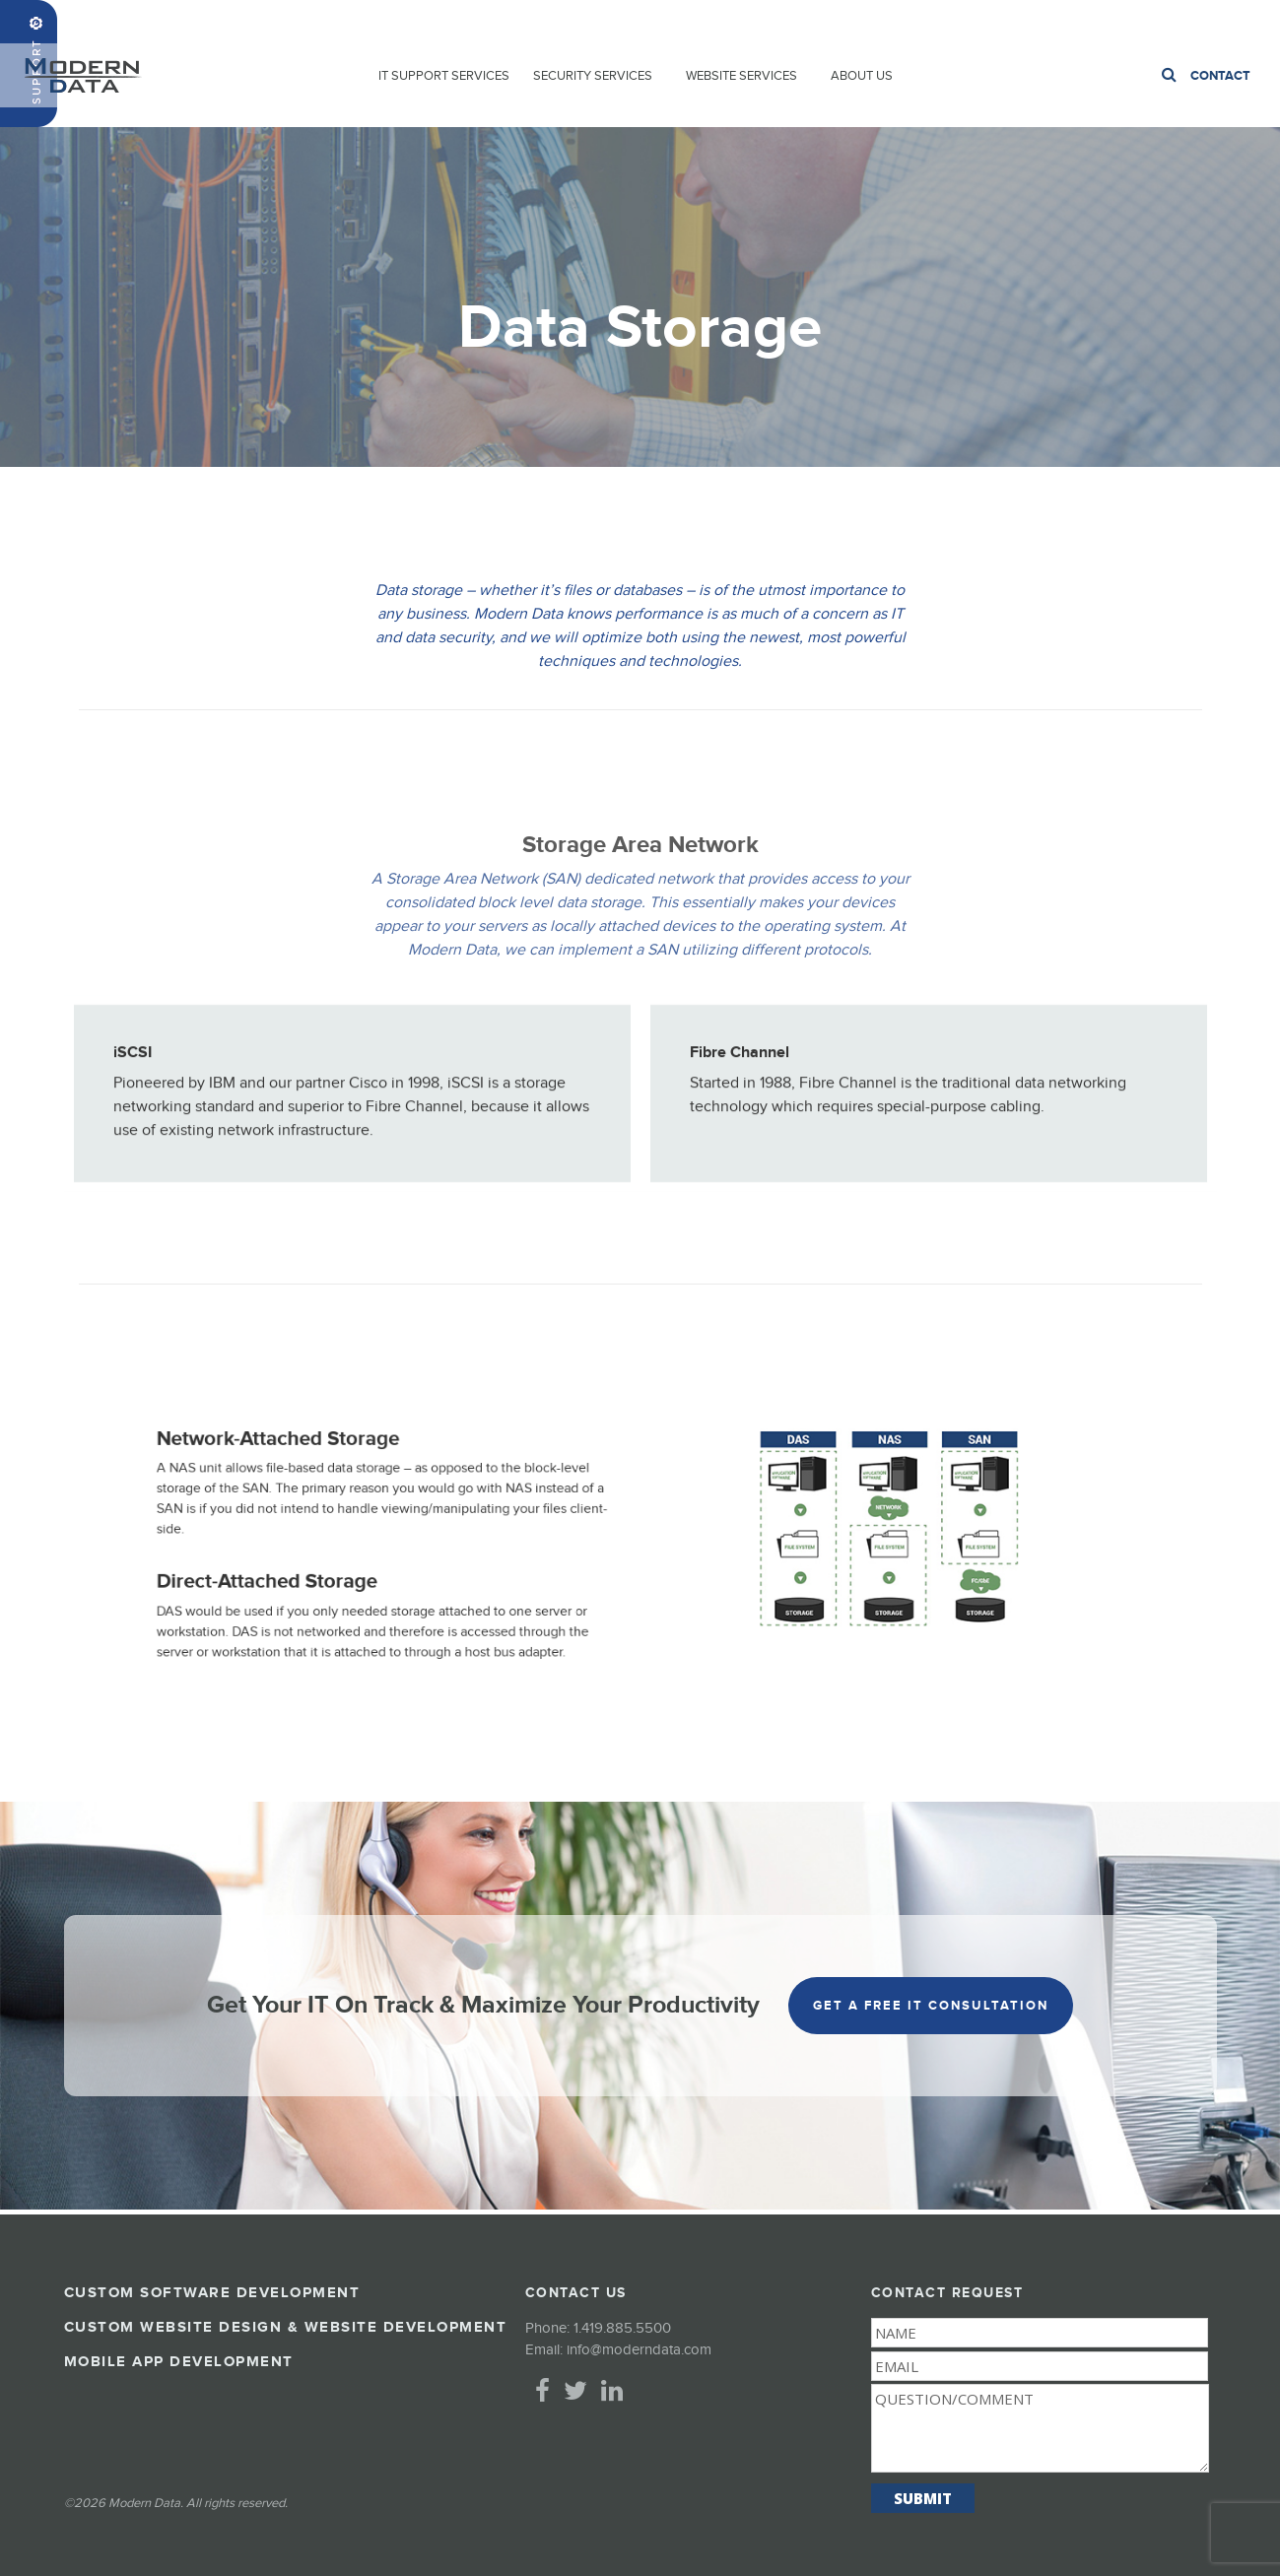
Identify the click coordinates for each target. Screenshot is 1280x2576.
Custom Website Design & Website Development (285, 2327)
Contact (1220, 76)
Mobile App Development (179, 2361)
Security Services (592, 76)
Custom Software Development (212, 2292)
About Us (862, 76)
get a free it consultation (930, 2006)
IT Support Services (443, 76)
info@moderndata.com (639, 2350)
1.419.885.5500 (1218, 21)
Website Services (741, 76)
